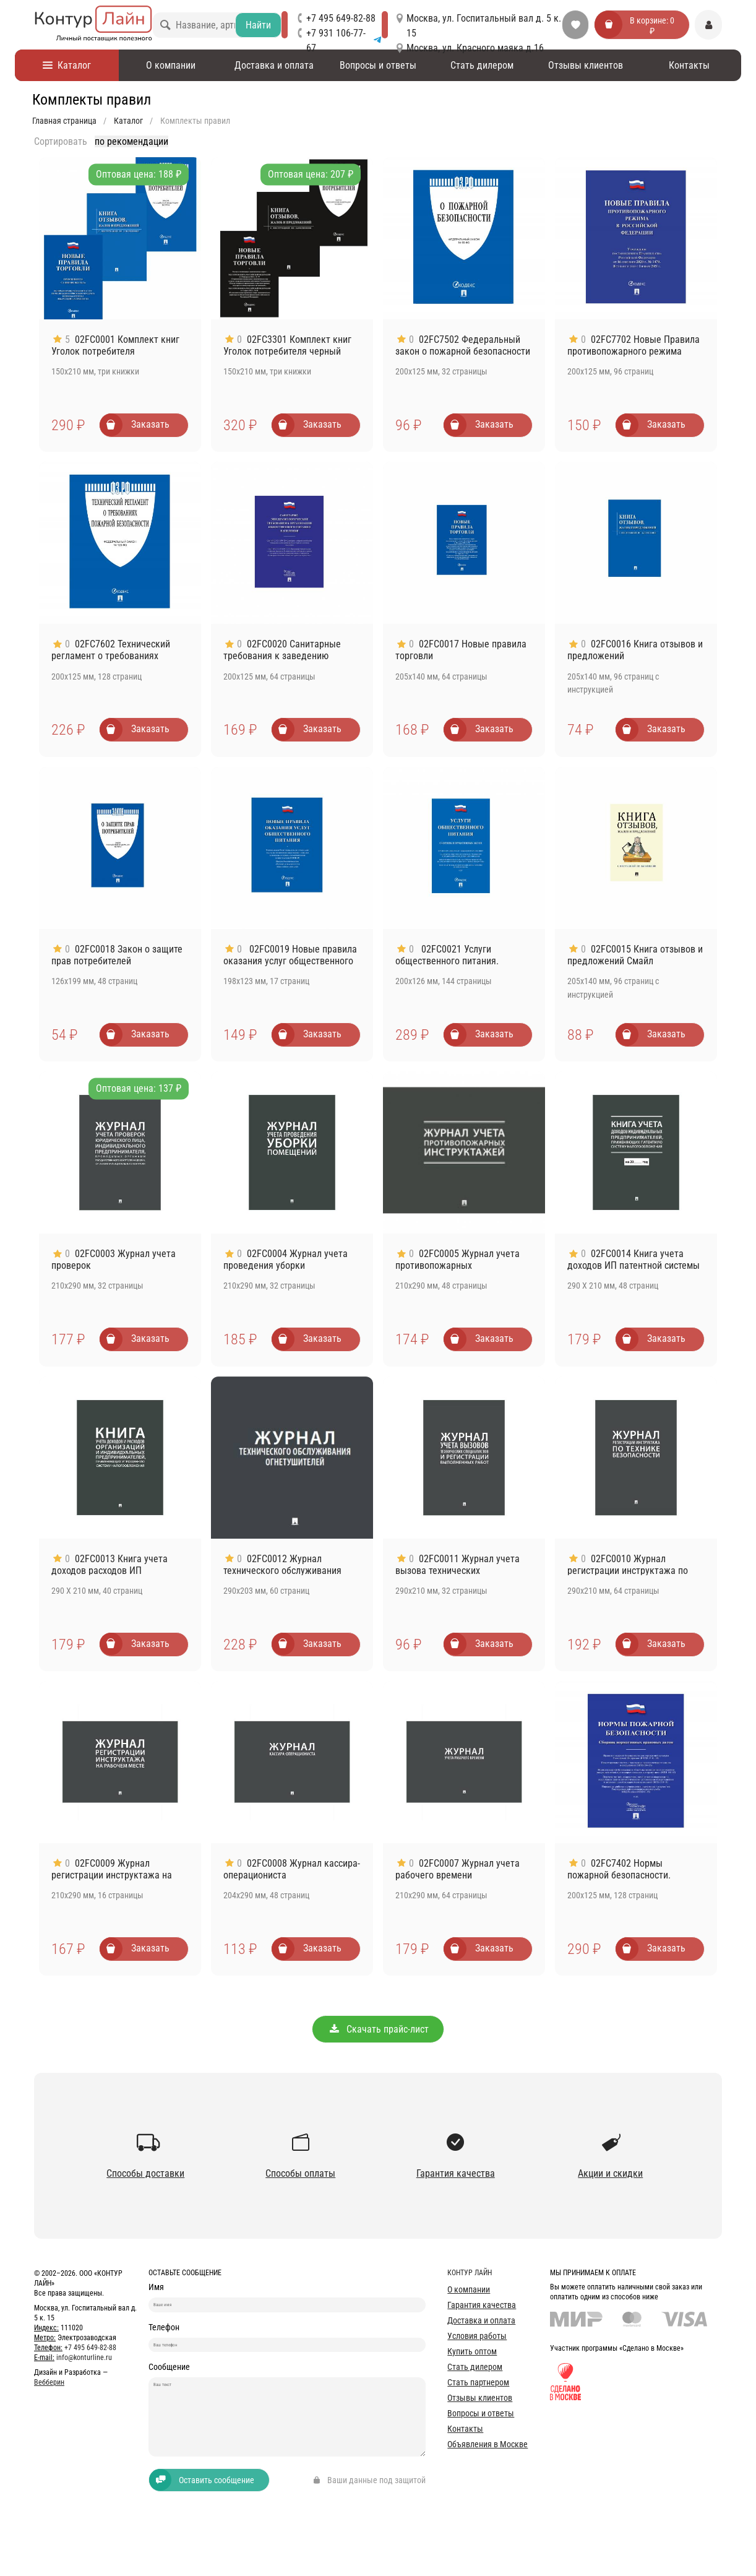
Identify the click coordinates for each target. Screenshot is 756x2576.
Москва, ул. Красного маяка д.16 (475, 48)
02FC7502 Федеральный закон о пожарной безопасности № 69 (462, 351)
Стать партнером (478, 2382)
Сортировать (60, 141)
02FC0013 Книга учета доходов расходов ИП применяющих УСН (109, 1570)
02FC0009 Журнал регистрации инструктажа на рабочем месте (111, 1875)
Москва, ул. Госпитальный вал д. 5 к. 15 (483, 25)
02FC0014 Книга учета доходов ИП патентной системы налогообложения (633, 1265)
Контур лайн (469, 2272)
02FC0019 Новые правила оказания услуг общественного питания (290, 961)
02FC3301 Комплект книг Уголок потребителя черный (287, 345)
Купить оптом (472, 2351)
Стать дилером (481, 65)
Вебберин (49, 2382)
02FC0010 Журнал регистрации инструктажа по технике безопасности (627, 1570)
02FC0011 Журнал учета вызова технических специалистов (457, 1570)
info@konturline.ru (84, 2357)
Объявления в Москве (487, 2444)
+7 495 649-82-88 (341, 18)
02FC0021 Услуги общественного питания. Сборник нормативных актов (455, 961)
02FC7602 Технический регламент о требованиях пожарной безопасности (110, 655)
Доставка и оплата (274, 65)
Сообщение (169, 2401)
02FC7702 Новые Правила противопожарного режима (633, 345)
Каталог (67, 65)
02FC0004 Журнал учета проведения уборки (285, 1259)
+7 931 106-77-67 (344, 40)
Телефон (163, 2344)
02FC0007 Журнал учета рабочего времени (457, 1869)
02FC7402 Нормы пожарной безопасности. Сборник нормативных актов (627, 1875)
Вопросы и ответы (378, 65)
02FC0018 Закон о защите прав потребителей (117, 955)
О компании (170, 65)
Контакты (689, 65)
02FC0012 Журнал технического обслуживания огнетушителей (282, 1570)
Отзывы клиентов (585, 65)
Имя (156, 2287)
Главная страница (64, 121)
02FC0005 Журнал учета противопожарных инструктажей (457, 1265)
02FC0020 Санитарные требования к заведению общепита (282, 655)
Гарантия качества (481, 2305)
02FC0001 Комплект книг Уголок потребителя (115, 345)
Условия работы (477, 2336)
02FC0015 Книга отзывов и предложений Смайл (635, 955)
